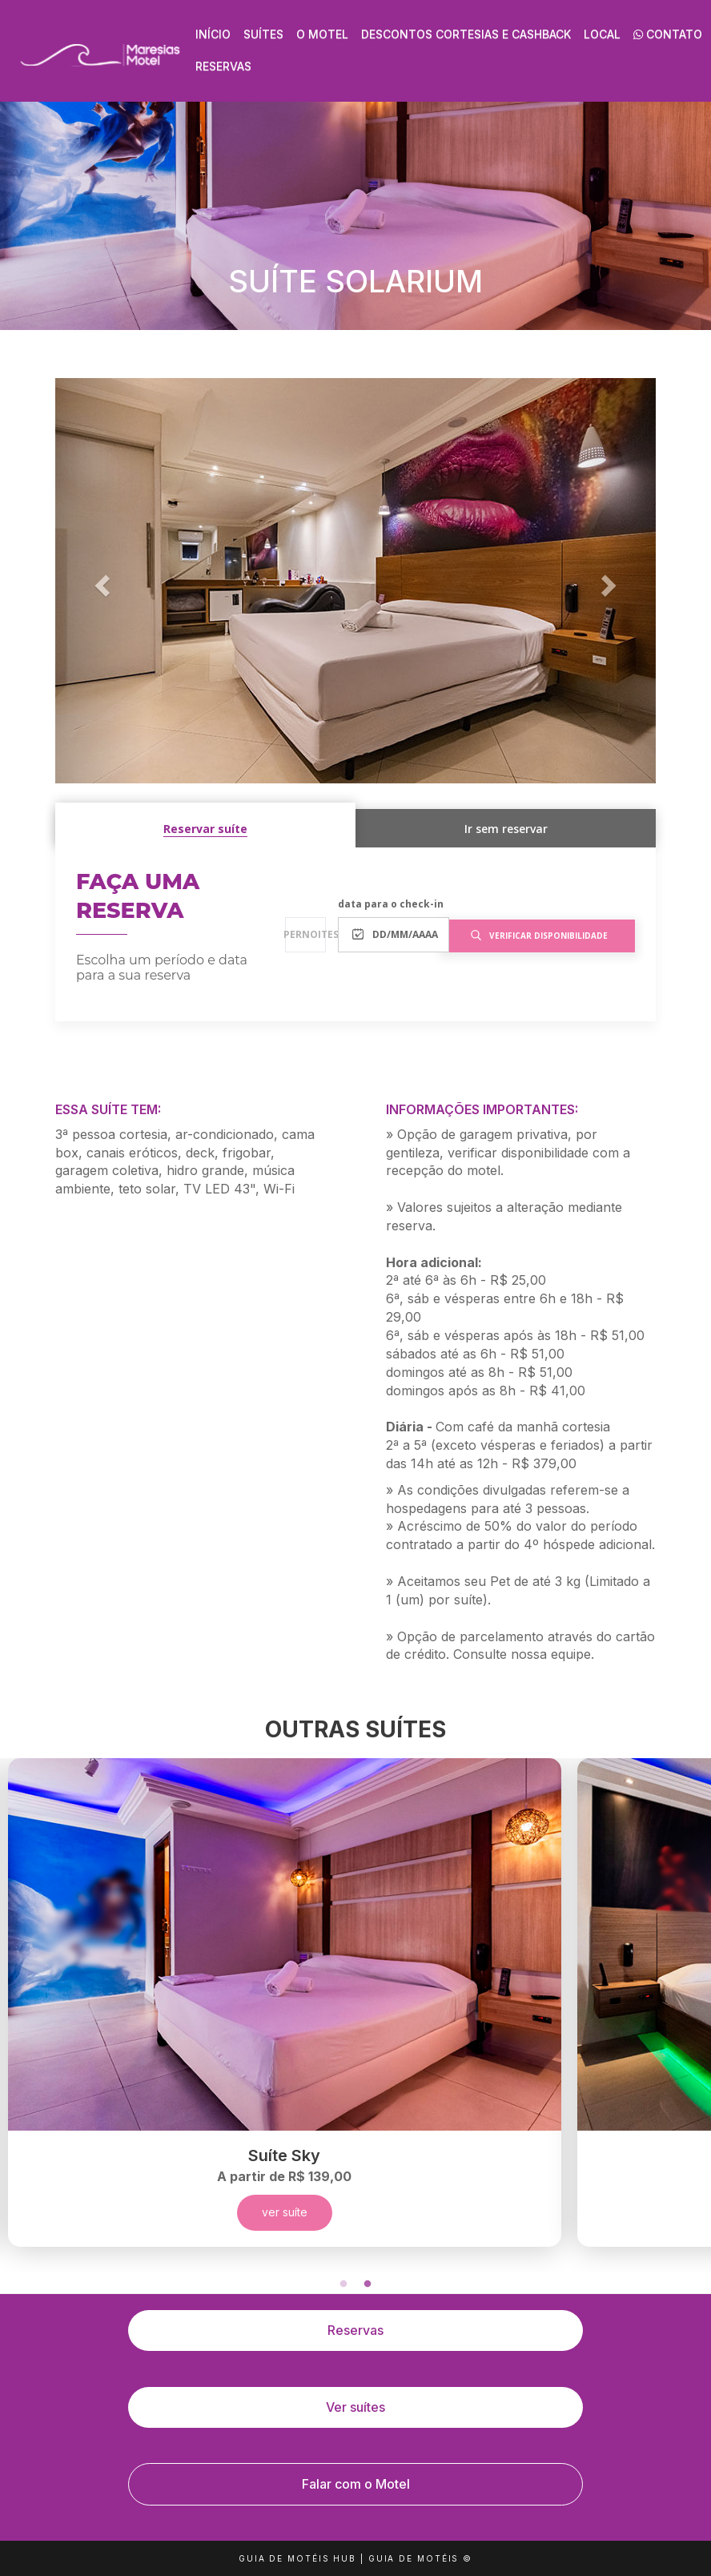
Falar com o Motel (356, 2484)
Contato (667, 34)
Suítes (263, 34)
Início (213, 34)
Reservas (223, 66)
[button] (100, 580)
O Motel (322, 34)
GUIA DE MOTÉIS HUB (297, 2558)
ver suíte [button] (284, 2212)
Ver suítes (355, 2407)
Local (602, 34)
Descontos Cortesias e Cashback (466, 34)
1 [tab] (343, 2284)
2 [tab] (368, 2284)
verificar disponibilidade (539, 935)
